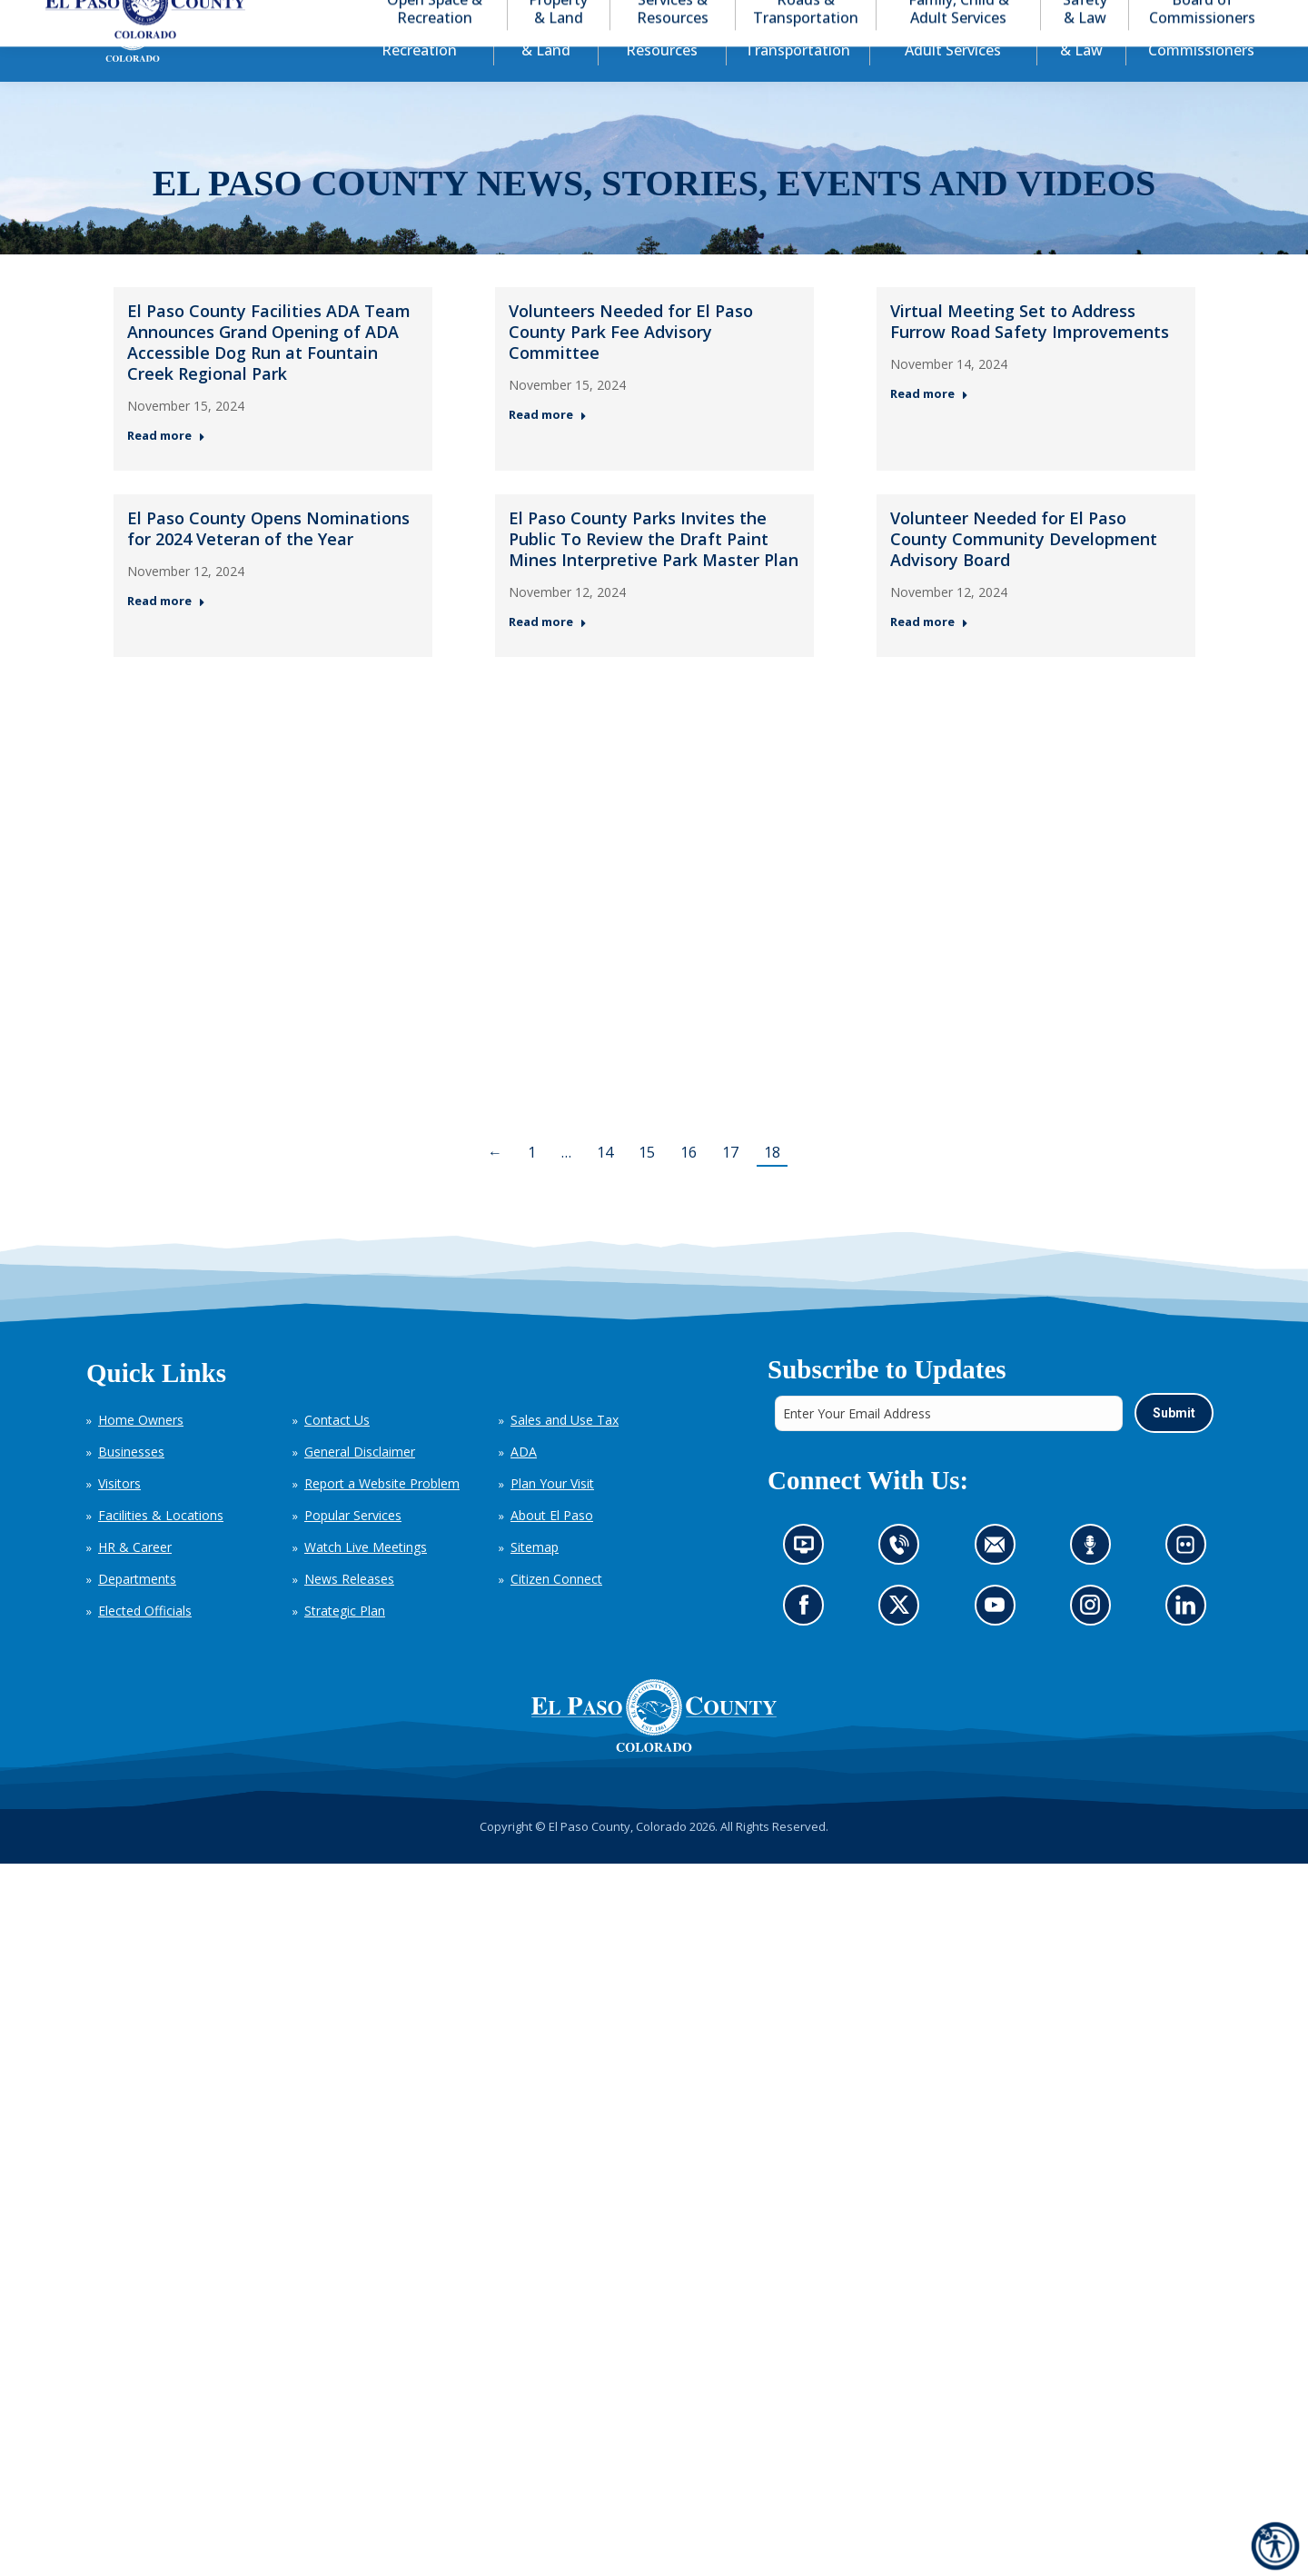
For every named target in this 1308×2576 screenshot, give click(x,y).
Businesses (131, 1484)
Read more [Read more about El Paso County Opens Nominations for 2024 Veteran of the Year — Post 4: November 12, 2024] (166, 634)
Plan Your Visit (552, 1516)
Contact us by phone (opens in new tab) (903, 1582)
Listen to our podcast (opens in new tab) (1094, 1582)
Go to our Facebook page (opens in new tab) (808, 1642)
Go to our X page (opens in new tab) (903, 1642)
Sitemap (534, 1579)
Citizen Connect (556, 1611)
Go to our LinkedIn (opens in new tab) (1189, 1642)
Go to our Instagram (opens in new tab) (1095, 1642)
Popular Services (352, 1548)
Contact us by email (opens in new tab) (1000, 1582)
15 (647, 1185)
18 (772, 1185)
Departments (137, 1611)
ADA (523, 1484)
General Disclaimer (359, 1484)
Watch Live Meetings (365, 1579)
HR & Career (135, 1579)
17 (730, 1185)
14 (605, 1185)
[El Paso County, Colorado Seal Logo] (654, 1748)
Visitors (119, 1516)
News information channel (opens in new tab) (809, 1582)
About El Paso (551, 1548)
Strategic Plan (344, 1643)
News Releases (349, 1611)
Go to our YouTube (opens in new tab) (999, 1642)
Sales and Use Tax (564, 1452)
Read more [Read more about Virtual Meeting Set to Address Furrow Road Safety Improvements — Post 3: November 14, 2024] (929, 426)
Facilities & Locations (160, 1548)
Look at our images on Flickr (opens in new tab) (1190, 1582)
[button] (1191, 16)
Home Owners (140, 1452)
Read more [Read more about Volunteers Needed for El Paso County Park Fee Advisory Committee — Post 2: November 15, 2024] (548, 447)
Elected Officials (145, 1643)
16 (688, 1185)
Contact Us (337, 1452)
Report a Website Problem (382, 1516)
